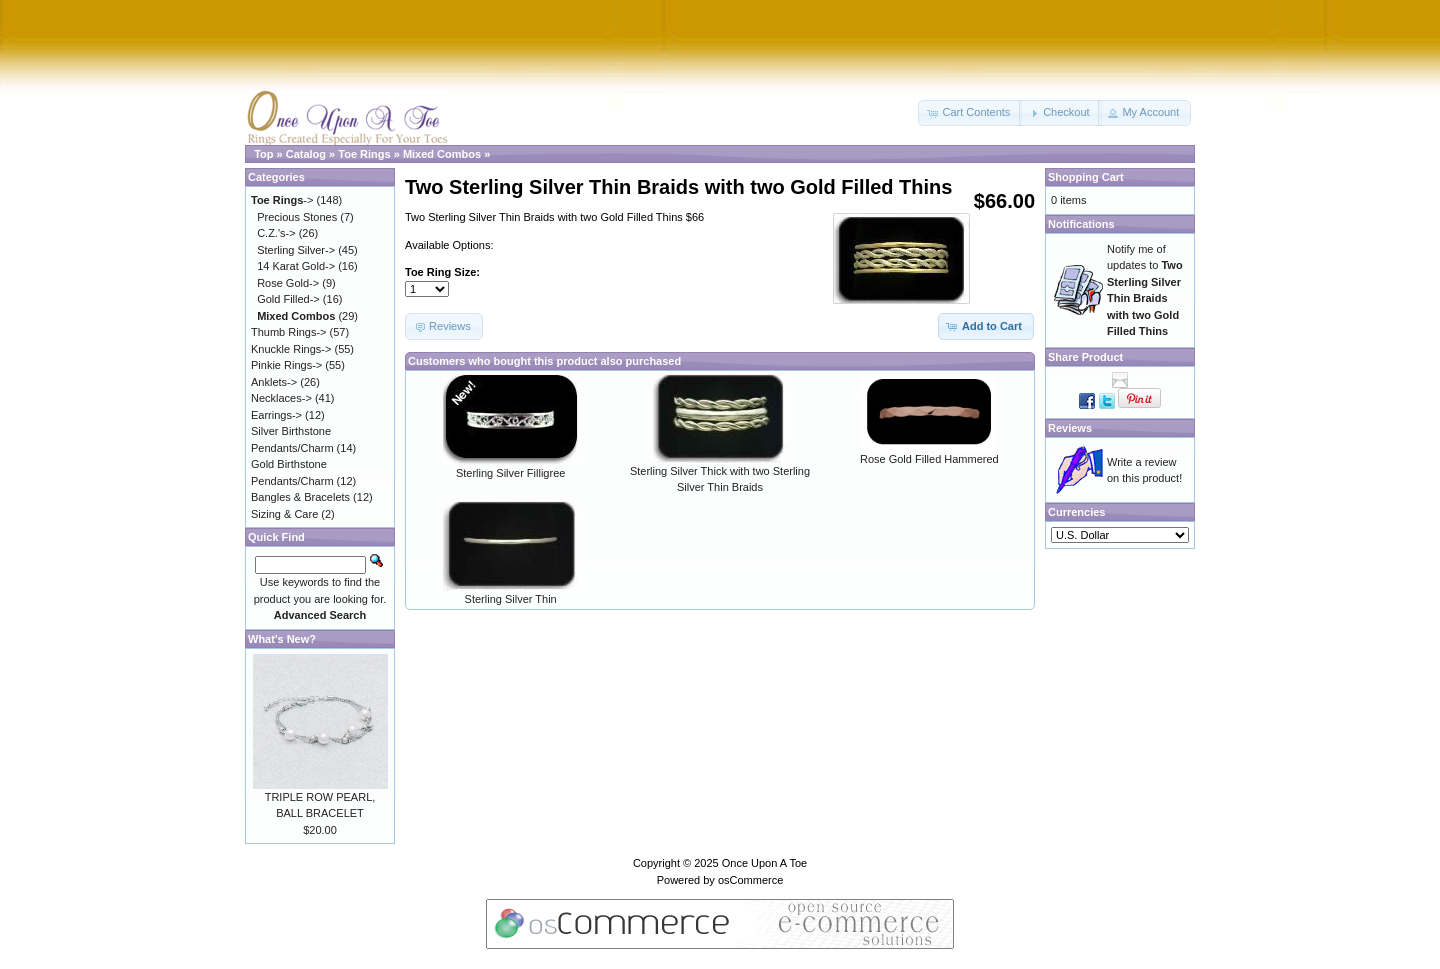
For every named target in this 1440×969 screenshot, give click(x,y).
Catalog (306, 154)
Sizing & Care (284, 514)
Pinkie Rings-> (286, 365)
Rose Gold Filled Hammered (929, 459)
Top (263, 154)
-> (282, 200)
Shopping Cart (1086, 177)
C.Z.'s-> (276, 233)
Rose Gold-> (288, 283)
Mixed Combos (442, 154)
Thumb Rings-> (289, 332)
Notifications (1081, 224)
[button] (970, 113)
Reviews (1070, 428)
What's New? (282, 639)
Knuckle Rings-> (291, 349)
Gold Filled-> (288, 299)
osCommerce (750, 880)
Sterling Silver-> (296, 250)
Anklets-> (274, 382)
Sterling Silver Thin (511, 599)
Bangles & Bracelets (300, 497)
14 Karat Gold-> (296, 266)
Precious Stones (297, 217)
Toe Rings (364, 154)
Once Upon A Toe (764, 863)
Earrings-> (276, 415)
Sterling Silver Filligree (510, 473)
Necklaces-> (281, 398)
